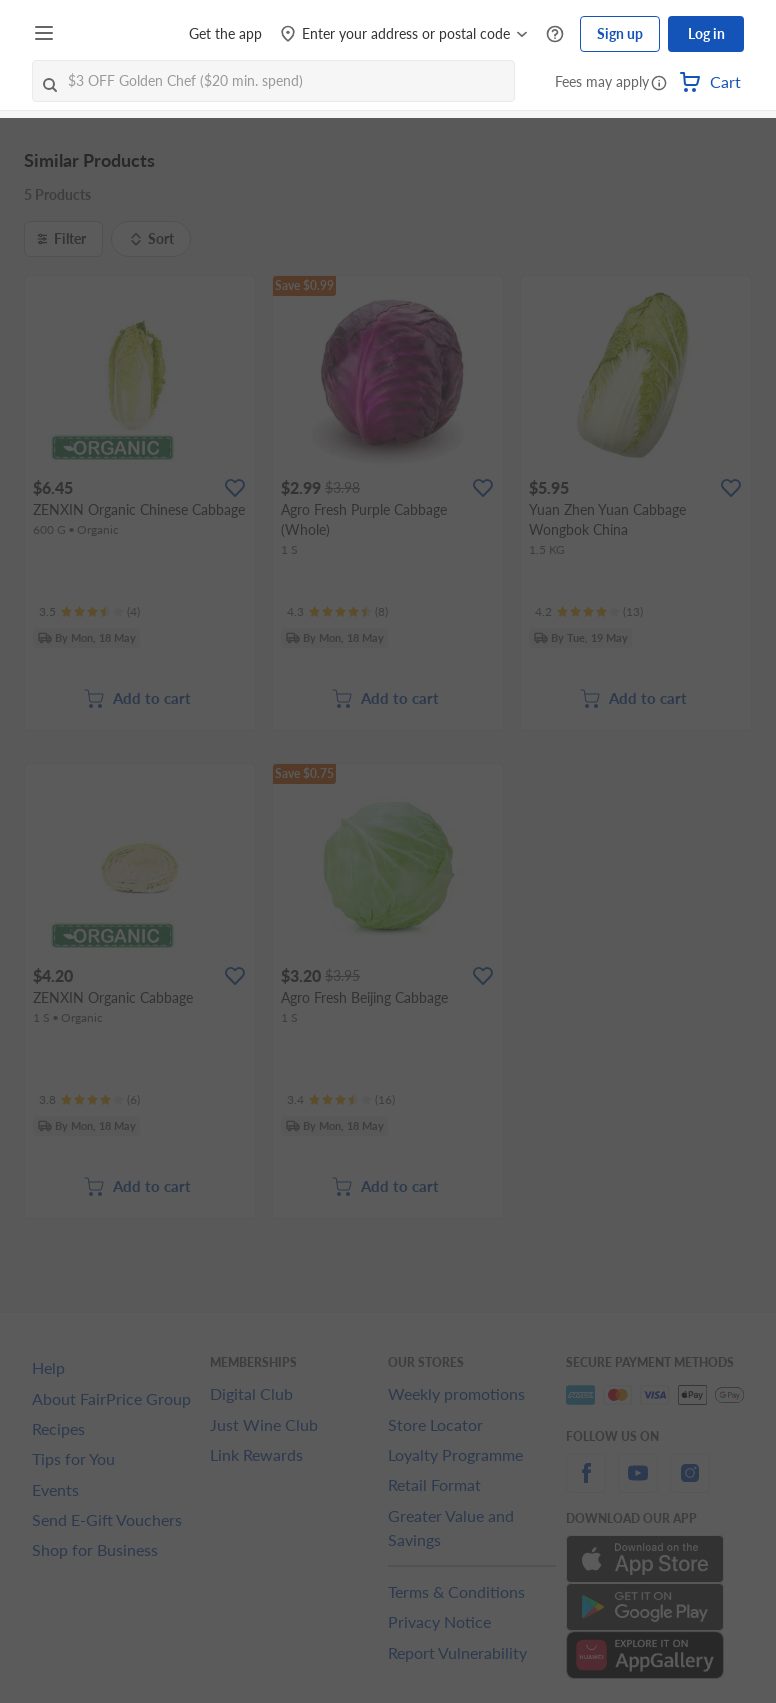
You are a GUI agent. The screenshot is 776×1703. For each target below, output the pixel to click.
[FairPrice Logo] (119, 34)
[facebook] (586, 1484)
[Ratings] (89, 612)
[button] (659, 84)
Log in (706, 33)
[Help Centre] (555, 34)
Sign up (620, 33)
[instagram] (690, 1484)
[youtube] (638, 1484)
